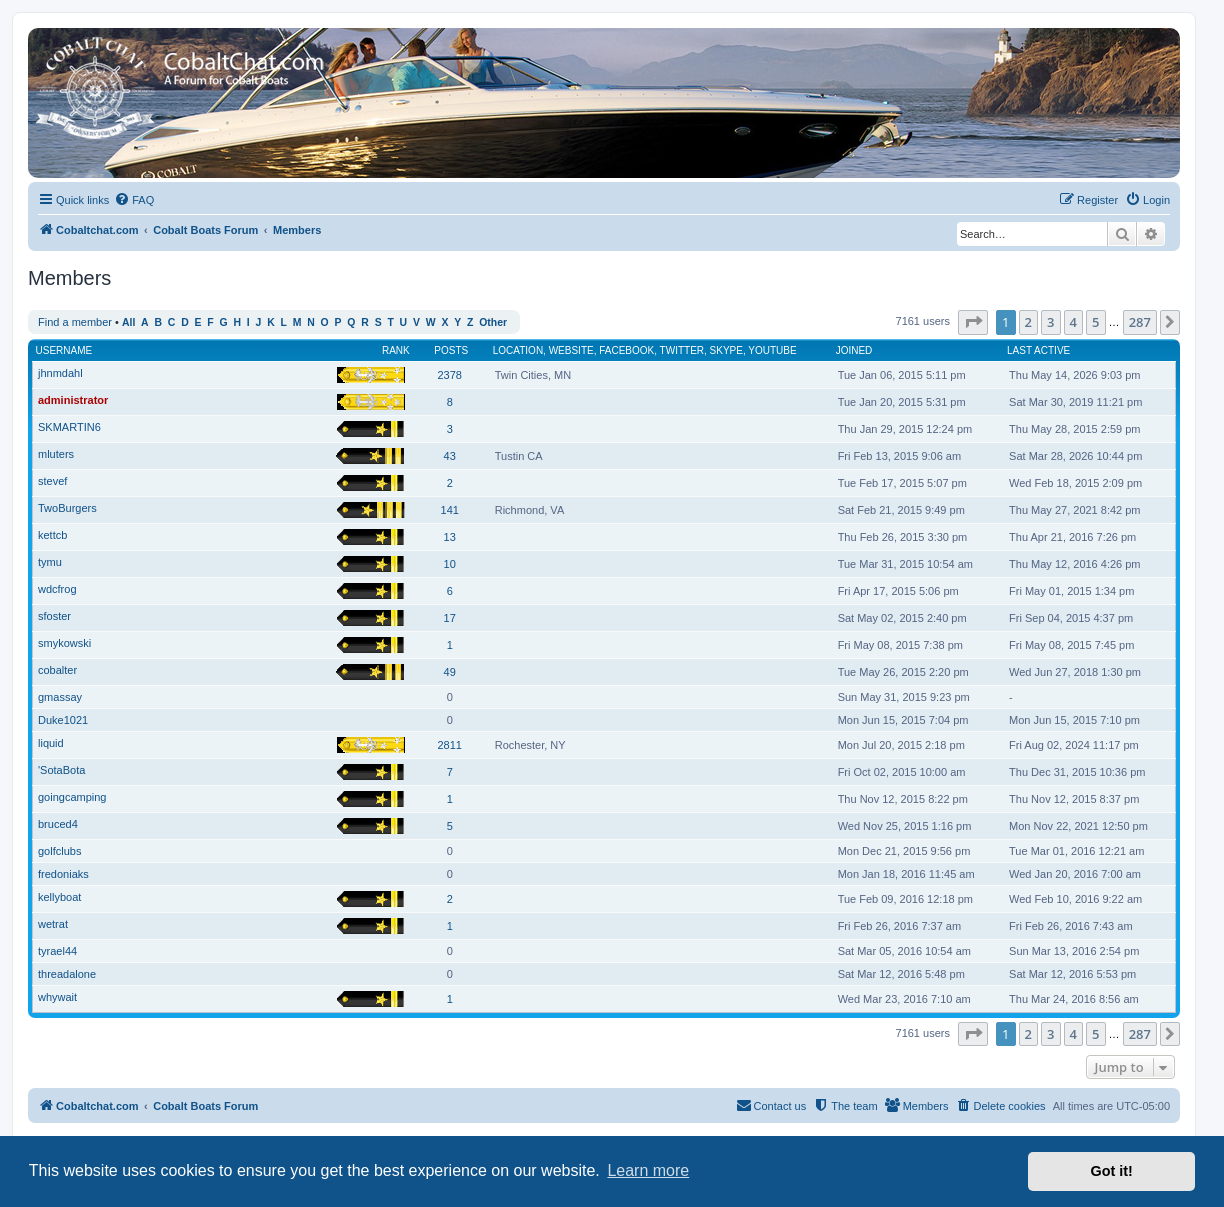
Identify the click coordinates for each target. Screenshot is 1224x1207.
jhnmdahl (60, 373)
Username (64, 350)
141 (450, 510)
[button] (973, 322)
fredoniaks (63, 874)
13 (450, 537)
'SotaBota (61, 770)
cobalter (57, 670)
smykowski (64, 643)
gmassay (60, 697)
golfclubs (59, 851)
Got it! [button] (1112, 1171)
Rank (396, 350)
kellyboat (59, 897)
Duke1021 (63, 720)
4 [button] (1073, 322)
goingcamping (72, 797)
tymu (50, 562)
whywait (57, 997)
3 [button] (1050, 322)
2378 (449, 375)
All (128, 322)
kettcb (52, 535)
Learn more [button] (648, 1170)
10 (450, 564)
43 (450, 456)
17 (450, 618)
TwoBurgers (67, 508)
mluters (56, 454)
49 (450, 672)
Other (493, 322)
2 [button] (1028, 322)
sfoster (54, 616)
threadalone (67, 974)
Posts (451, 350)
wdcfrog (57, 589)
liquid (51, 743)
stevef (52, 481)
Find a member (75, 322)
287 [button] (1140, 322)
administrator (73, 400)
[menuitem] (134, 200)
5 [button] (1095, 322)
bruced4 (58, 824)
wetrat (53, 924)
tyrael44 (57, 951)
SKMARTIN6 (69, 427)
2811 (449, 745)
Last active (1038, 350)
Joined (854, 350)
